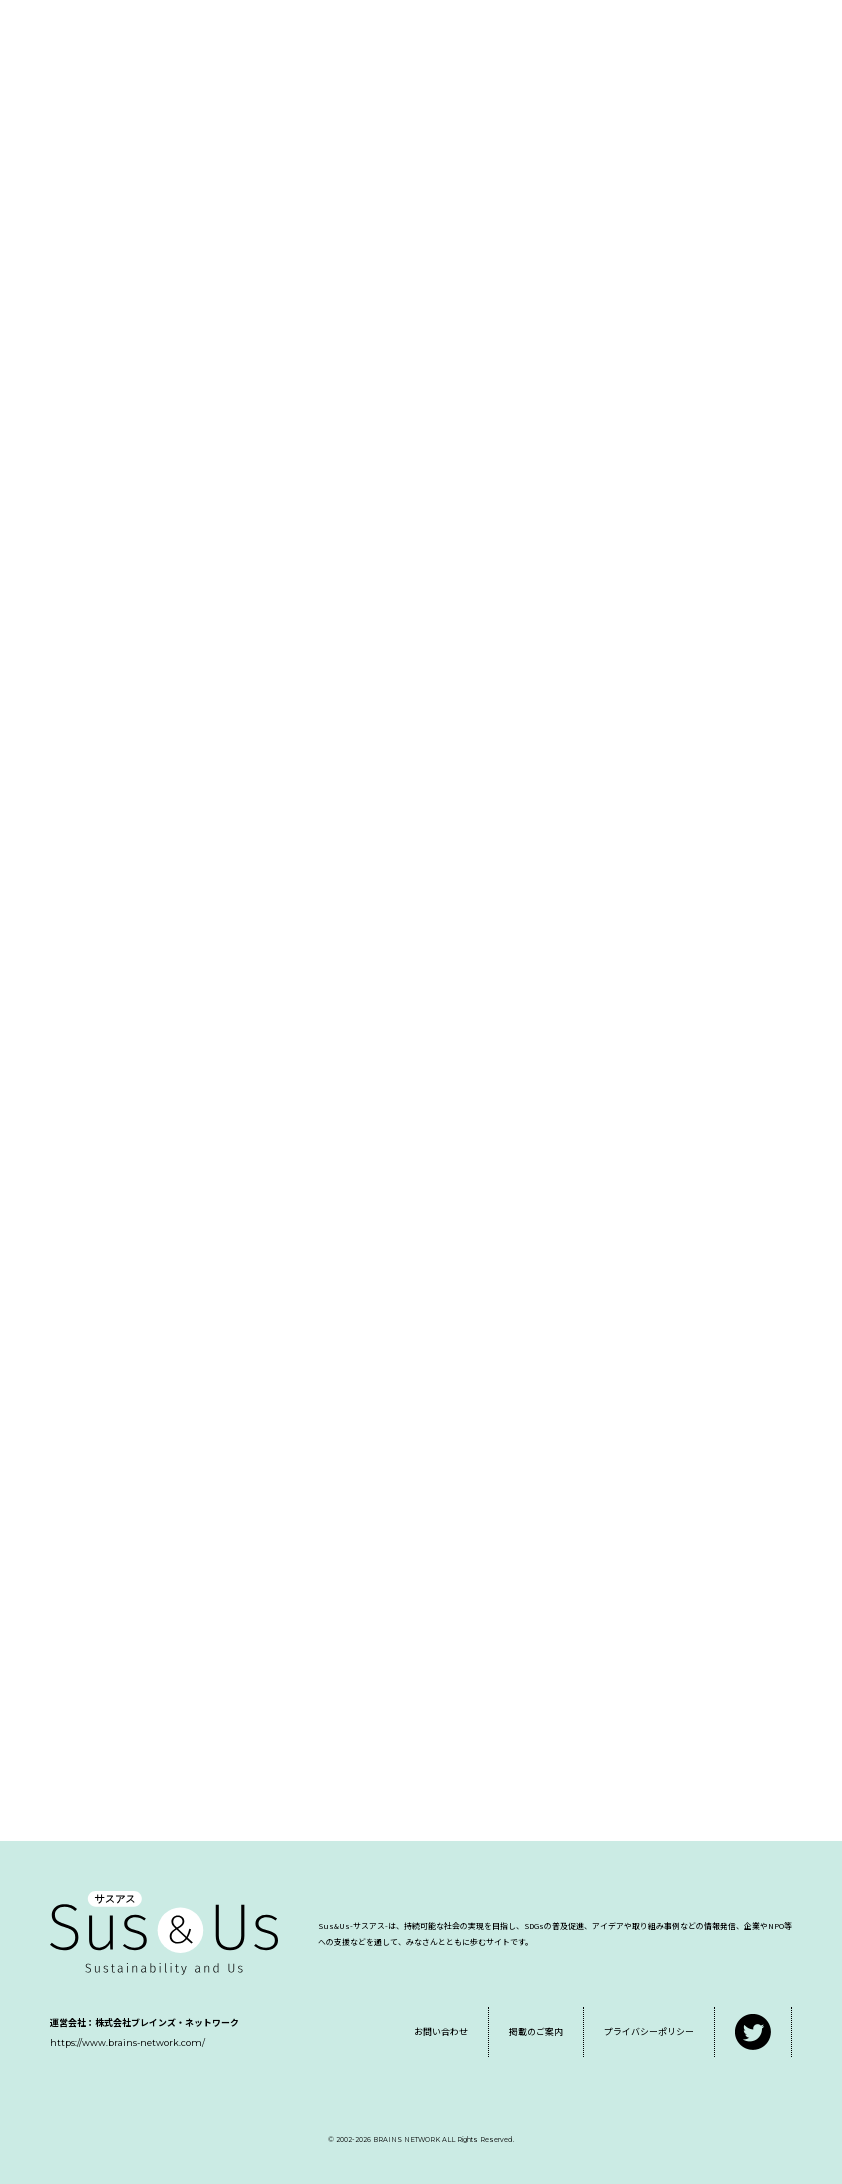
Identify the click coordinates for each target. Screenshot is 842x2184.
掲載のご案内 (536, 2031)
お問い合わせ (441, 2031)
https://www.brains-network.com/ (127, 2042)
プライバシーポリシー (649, 2031)
